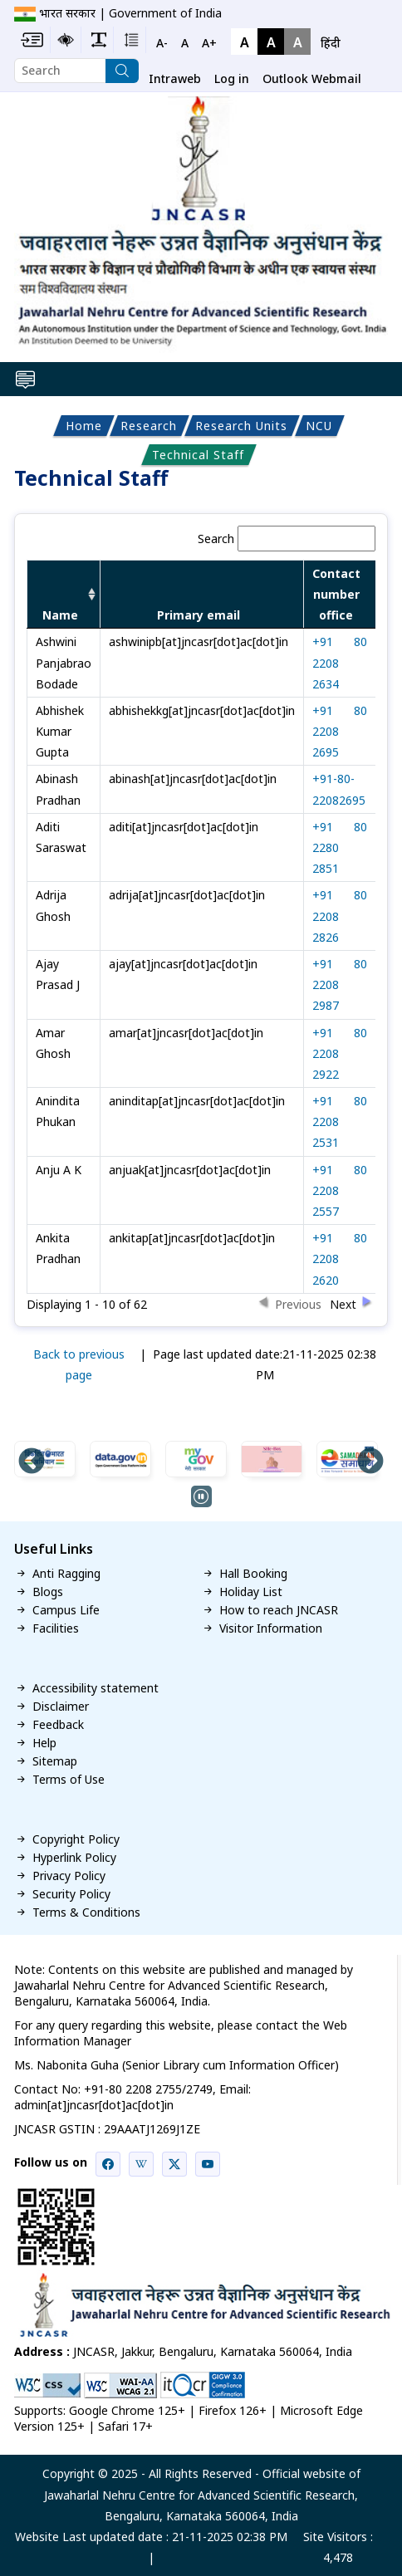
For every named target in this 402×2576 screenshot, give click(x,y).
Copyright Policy (76, 1839)
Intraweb (175, 78)
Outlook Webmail (311, 78)
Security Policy (71, 1894)
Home (84, 425)
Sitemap (54, 1761)
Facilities (55, 1628)
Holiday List (250, 1592)
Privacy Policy (68, 1876)
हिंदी (331, 43)
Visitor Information (270, 1628)
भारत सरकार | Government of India (130, 13)
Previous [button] (298, 1303)
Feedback (58, 1725)
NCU (319, 425)
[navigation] (330, 43)
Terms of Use (68, 1779)
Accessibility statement (95, 1688)
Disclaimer (60, 1706)
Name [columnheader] (60, 615)
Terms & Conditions (86, 1912)
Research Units (241, 425)
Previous (31, 1462)
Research (148, 425)
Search (286, 538)
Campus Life (66, 1610)
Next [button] (343, 1303)
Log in (231, 78)
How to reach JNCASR (278, 1610)
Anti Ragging (66, 1573)
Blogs (47, 1592)
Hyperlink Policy (74, 1857)
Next (370, 1462)
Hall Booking (253, 1573)
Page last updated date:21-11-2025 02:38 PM (264, 1364)
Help (44, 1743)
